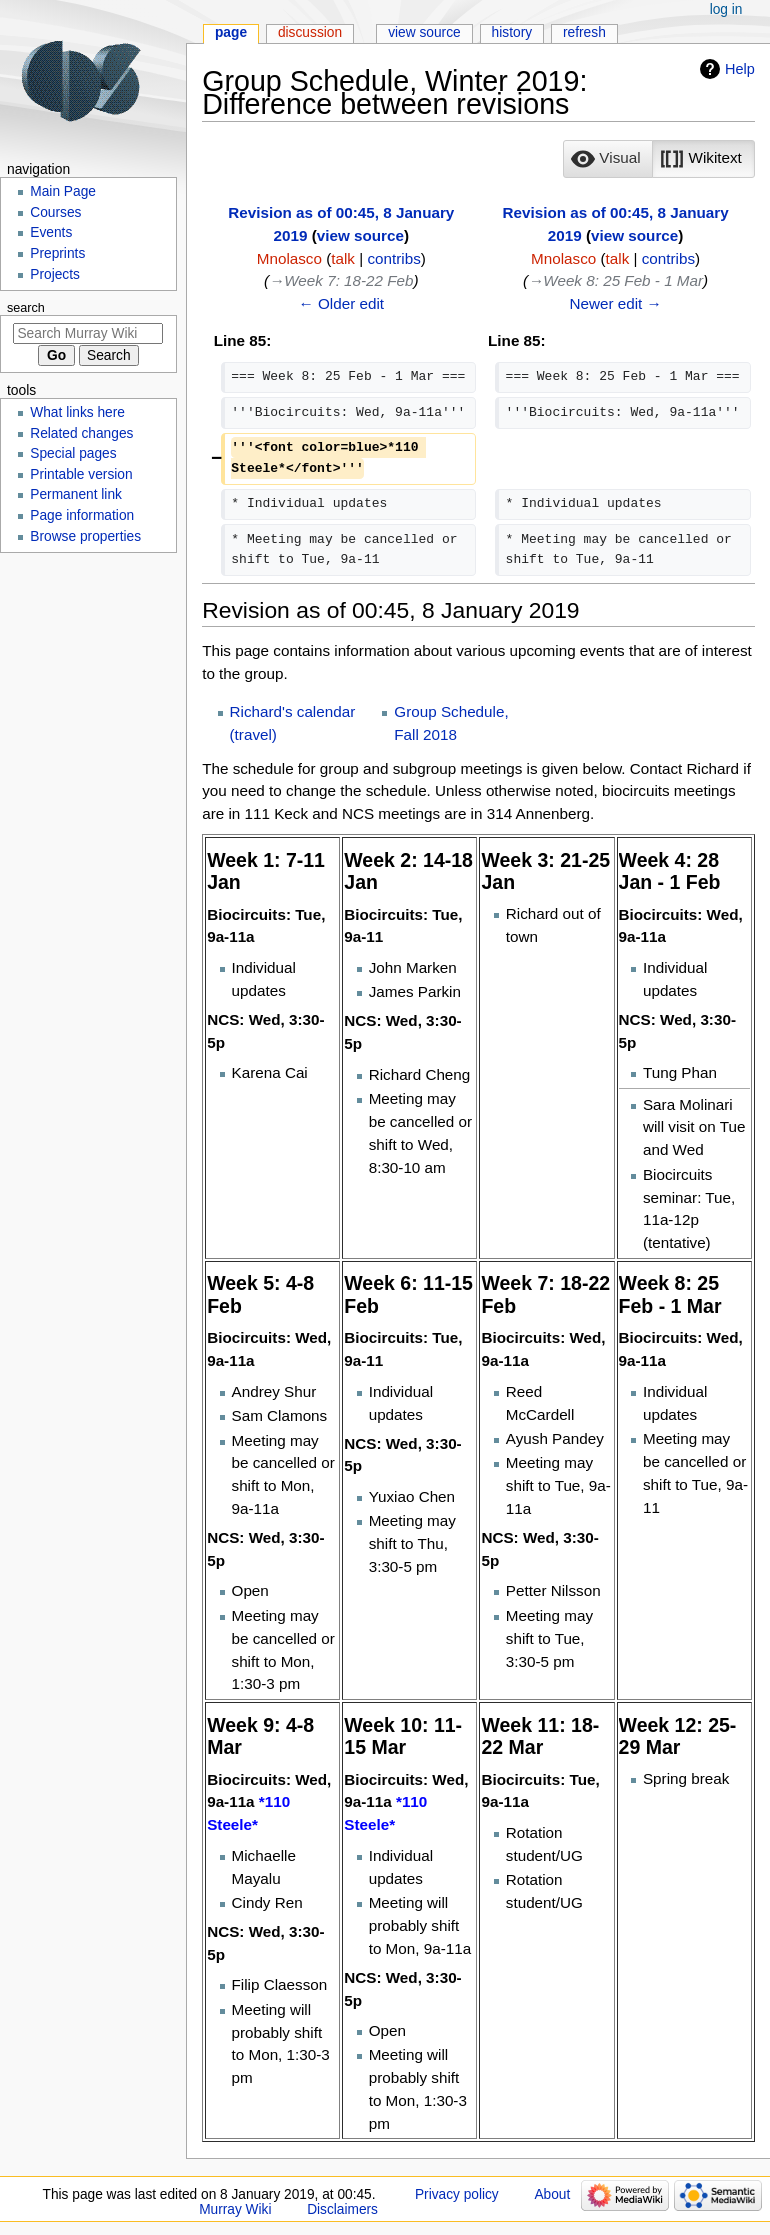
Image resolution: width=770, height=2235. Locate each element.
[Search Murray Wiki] (88, 333)
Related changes (81, 433)
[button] (608, 159)
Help (740, 69)
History (512, 32)
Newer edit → (615, 303)
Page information (82, 515)
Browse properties (85, 536)
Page (231, 32)
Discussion (310, 32)
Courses (55, 212)
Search (26, 308)
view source (360, 235)
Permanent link (76, 494)
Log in (726, 9)
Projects (55, 274)
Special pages (73, 453)
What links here (77, 412)
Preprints (57, 253)
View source (424, 32)
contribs (393, 258)
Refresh (584, 32)
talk (343, 258)
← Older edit (342, 303)
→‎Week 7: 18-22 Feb (341, 280)
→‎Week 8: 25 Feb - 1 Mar (615, 280)
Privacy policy (457, 2194)
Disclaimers (342, 2209)
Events (51, 232)
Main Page (63, 191)
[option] (607, 158)
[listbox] (658, 159)
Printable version (81, 474)
